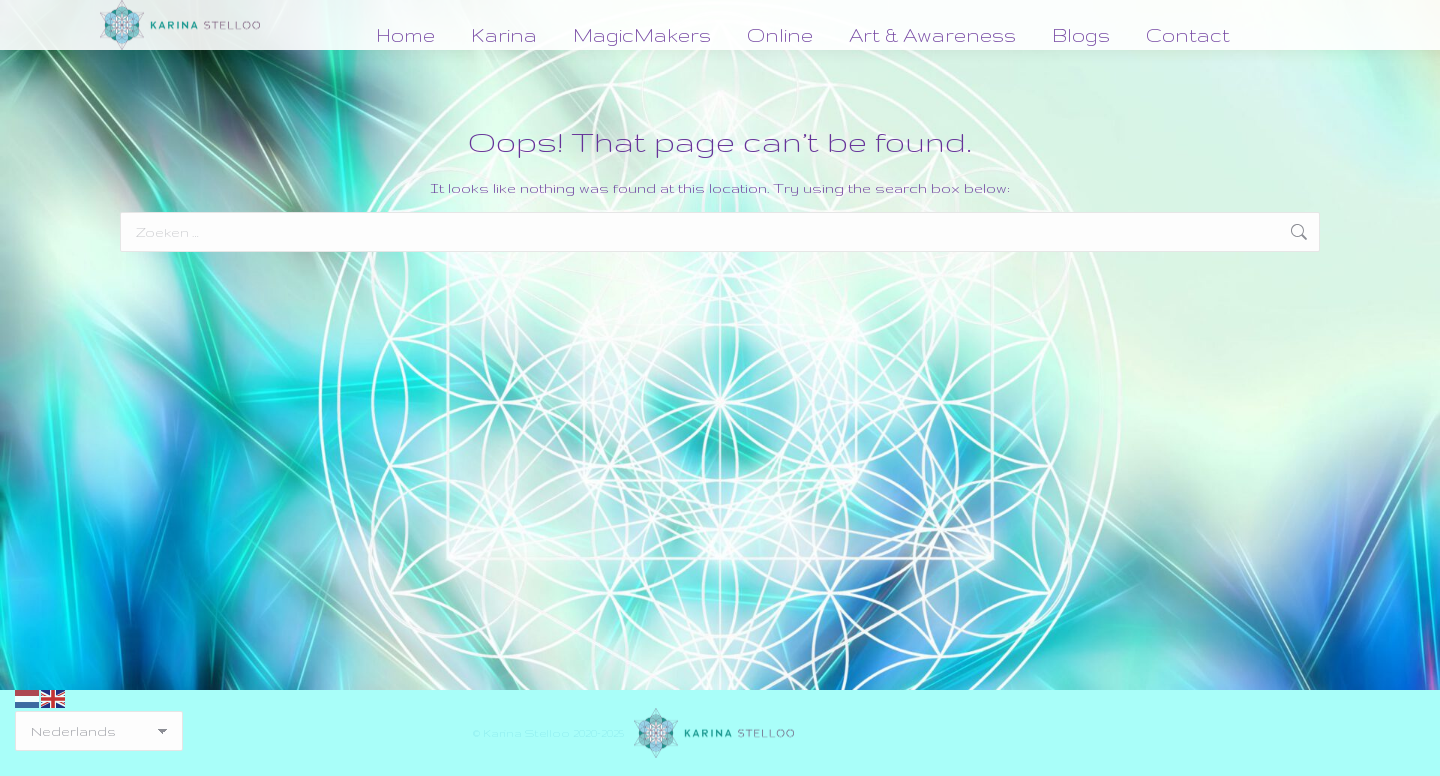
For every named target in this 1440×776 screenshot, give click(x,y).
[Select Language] (99, 731)
